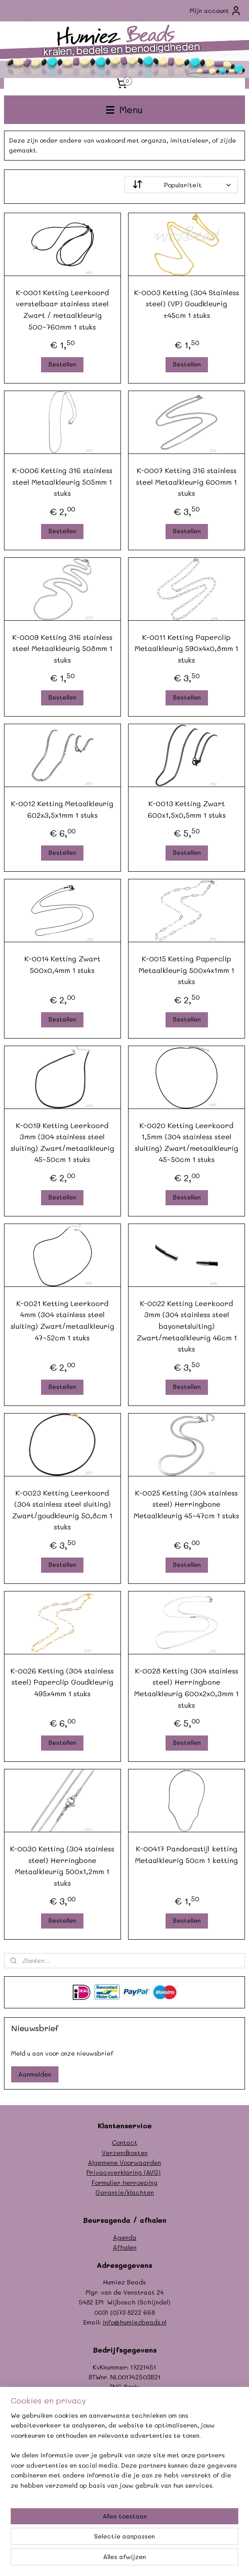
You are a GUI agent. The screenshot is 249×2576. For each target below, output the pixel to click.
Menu (124, 109)
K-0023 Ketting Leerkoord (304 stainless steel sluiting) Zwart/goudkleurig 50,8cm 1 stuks (62, 1509)
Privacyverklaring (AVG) (124, 2172)
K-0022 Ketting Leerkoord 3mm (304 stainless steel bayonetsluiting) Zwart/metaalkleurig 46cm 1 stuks (187, 1325)
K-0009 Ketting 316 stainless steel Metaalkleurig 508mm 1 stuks (62, 648)
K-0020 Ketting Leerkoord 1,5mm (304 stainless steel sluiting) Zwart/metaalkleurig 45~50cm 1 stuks (186, 1142)
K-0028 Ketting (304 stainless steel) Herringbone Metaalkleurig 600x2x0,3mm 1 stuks (186, 1688)
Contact (124, 2142)
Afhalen (125, 2247)
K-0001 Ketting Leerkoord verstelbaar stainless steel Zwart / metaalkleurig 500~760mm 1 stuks (62, 309)
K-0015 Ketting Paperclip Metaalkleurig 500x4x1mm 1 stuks (186, 970)
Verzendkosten (125, 2152)
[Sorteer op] (181, 185)
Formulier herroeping (124, 2182)
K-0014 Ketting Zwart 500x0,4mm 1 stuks (62, 964)
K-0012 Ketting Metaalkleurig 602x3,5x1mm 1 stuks (62, 809)
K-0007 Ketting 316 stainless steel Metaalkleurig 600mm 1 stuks (186, 482)
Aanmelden (34, 2074)
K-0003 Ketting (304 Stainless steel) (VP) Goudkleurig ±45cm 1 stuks (186, 304)
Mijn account (215, 10)
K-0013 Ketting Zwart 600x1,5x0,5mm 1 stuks (187, 809)
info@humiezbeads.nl (134, 2322)
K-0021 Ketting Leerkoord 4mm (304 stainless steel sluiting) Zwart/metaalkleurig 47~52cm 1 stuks (62, 1320)
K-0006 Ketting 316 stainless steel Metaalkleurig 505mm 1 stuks (62, 482)
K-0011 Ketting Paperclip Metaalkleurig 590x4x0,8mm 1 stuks (186, 648)
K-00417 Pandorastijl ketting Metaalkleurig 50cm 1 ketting (186, 1854)
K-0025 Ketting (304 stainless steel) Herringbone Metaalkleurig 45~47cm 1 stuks (186, 1504)
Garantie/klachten (124, 2192)
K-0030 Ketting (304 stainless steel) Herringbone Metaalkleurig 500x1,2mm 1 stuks (62, 1866)
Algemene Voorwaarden (124, 2162)
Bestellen (62, 364)
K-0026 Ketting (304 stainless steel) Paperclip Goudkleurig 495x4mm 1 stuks (62, 1682)
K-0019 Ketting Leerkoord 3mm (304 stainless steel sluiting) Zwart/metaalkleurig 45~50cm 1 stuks (62, 1142)
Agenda (125, 2237)
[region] (124, 2454)
